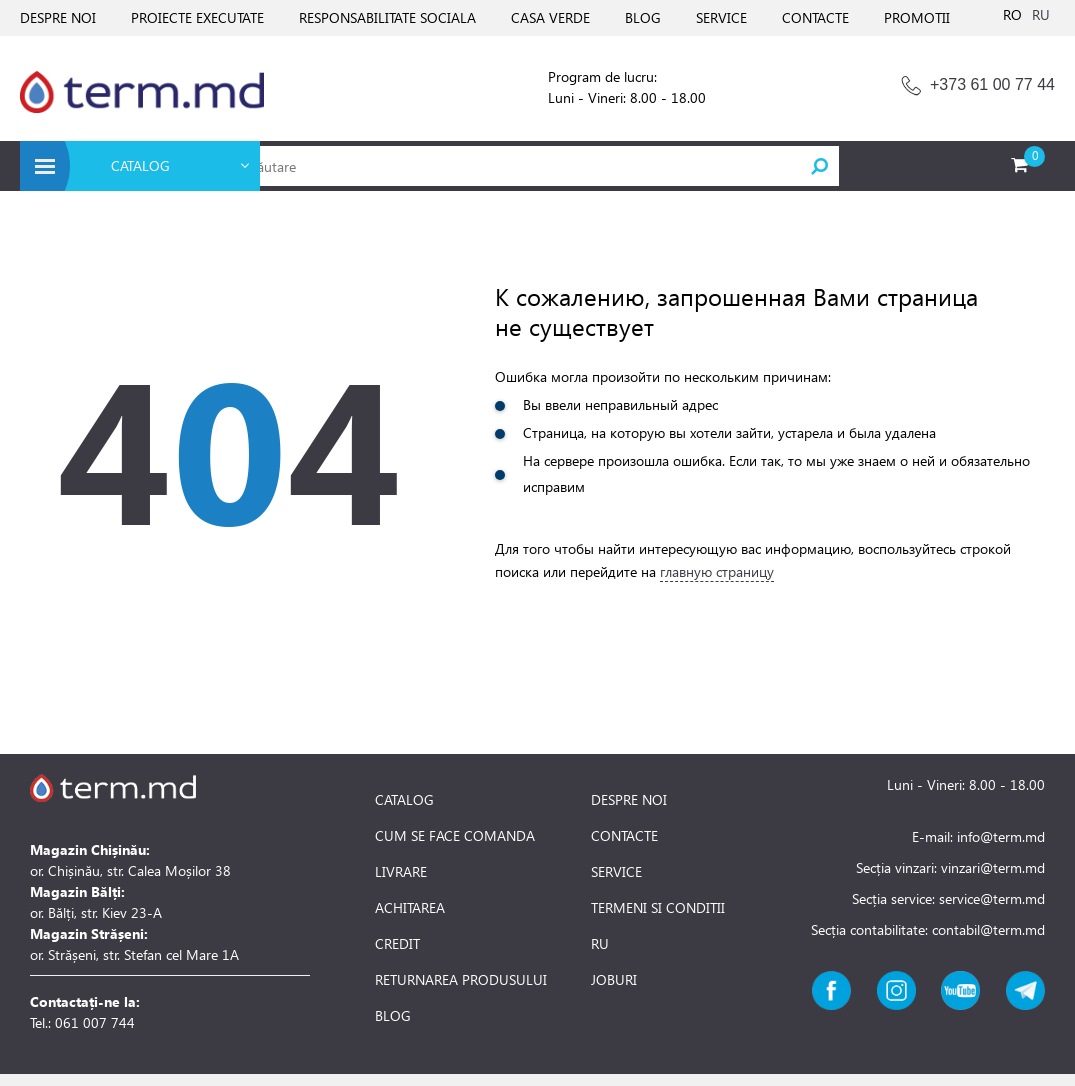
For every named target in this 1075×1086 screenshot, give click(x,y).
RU (1041, 14)
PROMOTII (917, 17)
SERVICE (721, 17)
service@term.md (992, 898)
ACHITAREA (410, 908)
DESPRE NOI (58, 17)
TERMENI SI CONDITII (658, 908)
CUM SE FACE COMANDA (455, 836)
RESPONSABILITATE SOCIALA (387, 17)
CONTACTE (815, 17)
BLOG (643, 17)
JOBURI (614, 980)
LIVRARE (401, 872)
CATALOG (404, 800)
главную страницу (717, 571)
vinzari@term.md (993, 867)
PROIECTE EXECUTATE (197, 17)
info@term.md (1001, 836)
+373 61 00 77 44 (992, 84)
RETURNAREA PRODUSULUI (461, 980)
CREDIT (397, 944)
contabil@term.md (988, 929)
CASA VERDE (550, 17)
